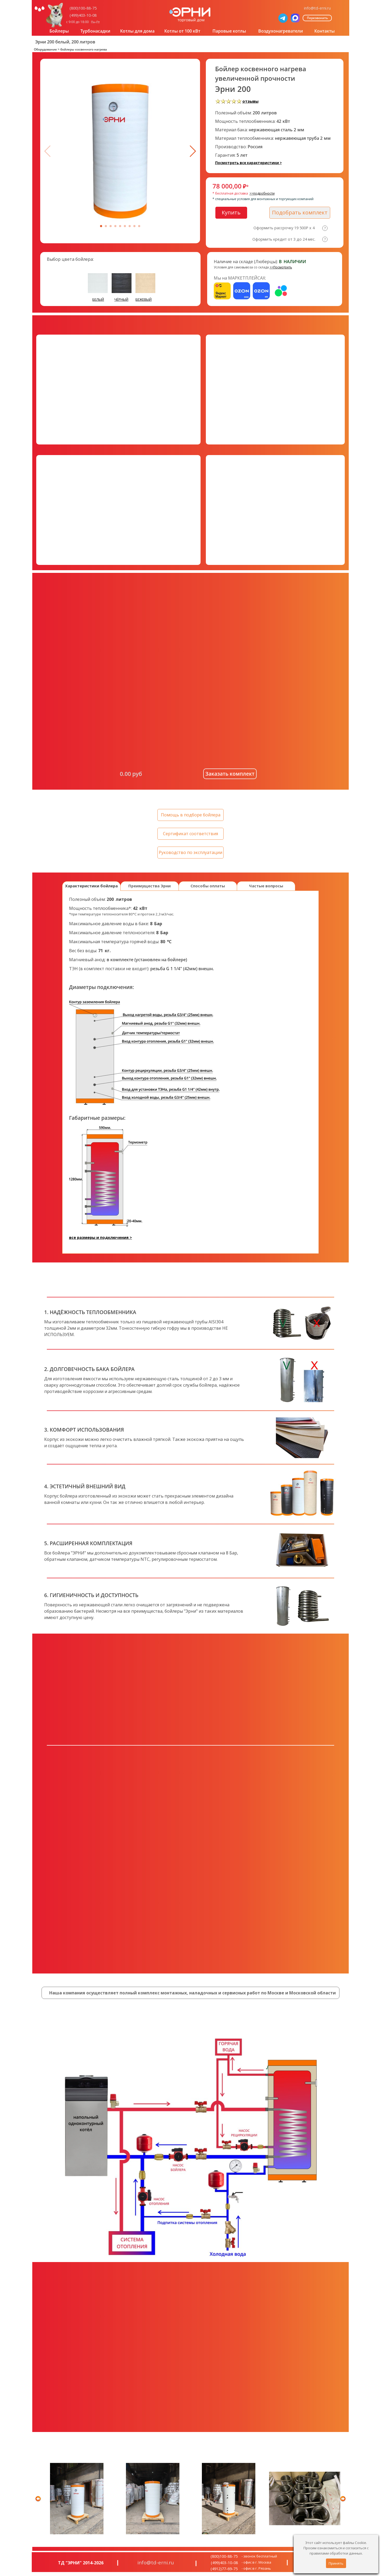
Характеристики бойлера (91, 885)
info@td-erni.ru (317, 8)
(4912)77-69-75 (224, 2568)
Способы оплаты (207, 885)
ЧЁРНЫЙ (121, 299)
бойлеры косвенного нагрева (83, 49)
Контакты (324, 31)
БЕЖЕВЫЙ (143, 299)
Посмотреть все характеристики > (248, 162)
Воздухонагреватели (280, 31)
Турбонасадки (95, 31)
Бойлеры (59, 31)
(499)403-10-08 (83, 15)
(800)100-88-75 (83, 8)
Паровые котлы (229, 31)
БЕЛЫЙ (98, 299)
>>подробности (262, 193)
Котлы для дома (137, 31)
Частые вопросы (266, 885)
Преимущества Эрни (149, 885)
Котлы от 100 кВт (182, 31)
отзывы (250, 101)
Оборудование (45, 49)
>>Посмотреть (281, 267)
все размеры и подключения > (100, 1237)
